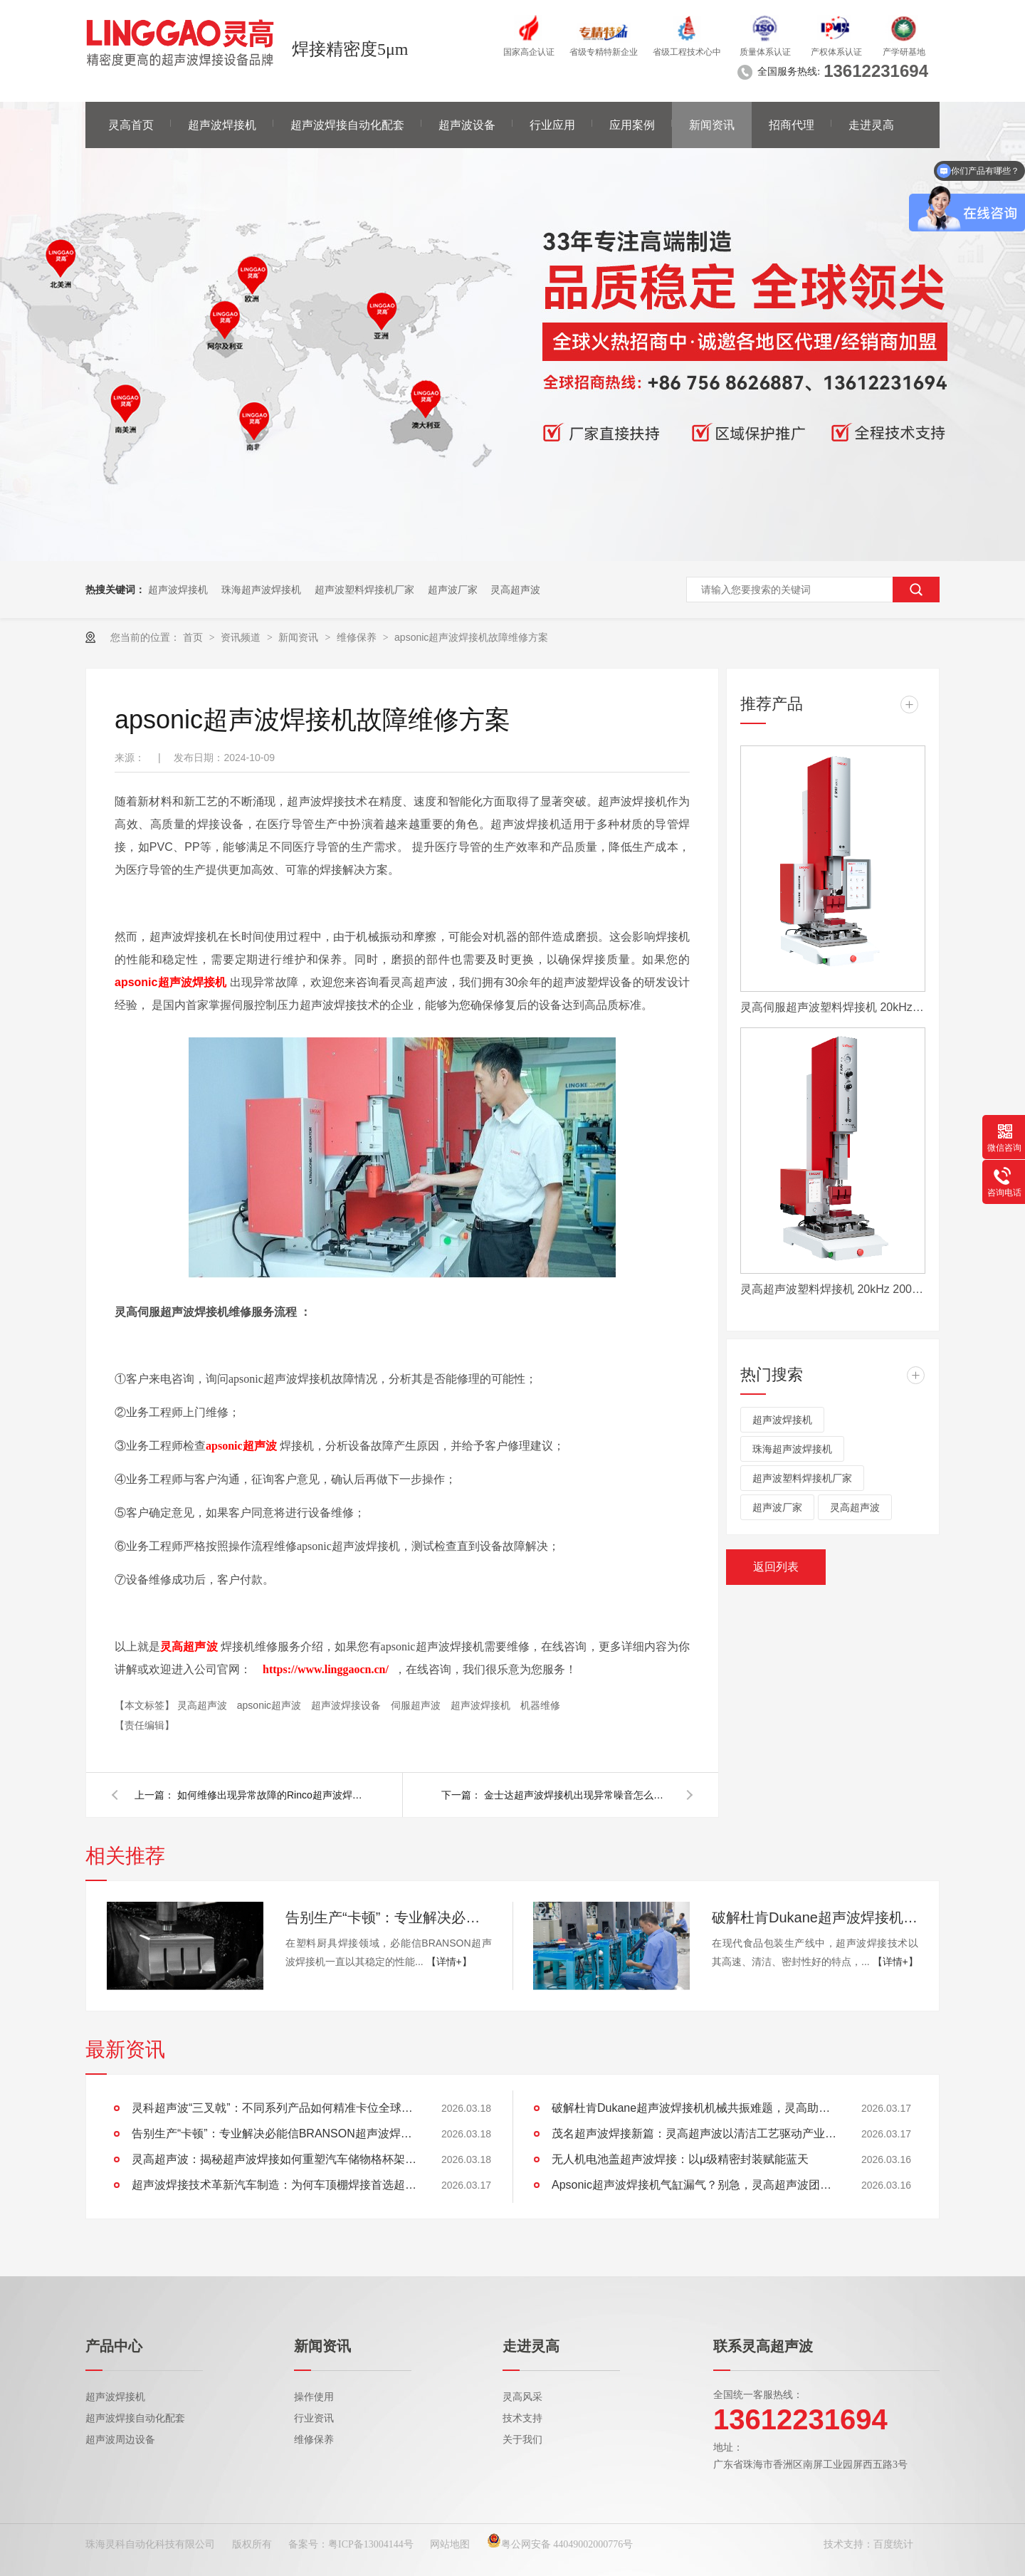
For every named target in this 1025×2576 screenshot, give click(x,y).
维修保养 (358, 637)
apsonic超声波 (270, 1705)
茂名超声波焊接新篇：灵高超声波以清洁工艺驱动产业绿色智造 (694, 2133)
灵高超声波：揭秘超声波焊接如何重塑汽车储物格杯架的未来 (274, 2159)
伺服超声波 (417, 1705)
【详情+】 (449, 1961)
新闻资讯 (712, 125)
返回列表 (776, 1567)
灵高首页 (131, 125)
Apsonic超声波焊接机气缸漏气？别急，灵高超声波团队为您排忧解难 (694, 2185)
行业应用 (552, 125)
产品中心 (113, 2346)
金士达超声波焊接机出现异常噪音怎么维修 (576, 1795)
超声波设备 (466, 125)
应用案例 (632, 125)
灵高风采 (522, 2397)
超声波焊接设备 (347, 1705)
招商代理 (791, 125)
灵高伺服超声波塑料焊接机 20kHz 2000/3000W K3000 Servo (832, 1007)
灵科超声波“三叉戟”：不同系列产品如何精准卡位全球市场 (274, 2108)
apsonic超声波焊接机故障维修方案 (471, 637)
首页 (194, 637)
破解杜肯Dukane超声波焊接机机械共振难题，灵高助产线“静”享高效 (815, 1917)
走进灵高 (871, 125)
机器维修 (540, 1705)
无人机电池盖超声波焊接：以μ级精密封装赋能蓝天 (680, 2159)
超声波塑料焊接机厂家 (364, 589)
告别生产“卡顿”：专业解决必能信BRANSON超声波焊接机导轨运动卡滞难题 (388, 1917)
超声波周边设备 (120, 2439)
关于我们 (522, 2439)
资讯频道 (242, 637)
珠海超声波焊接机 (261, 589)
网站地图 (450, 2544)
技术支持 (522, 2418)
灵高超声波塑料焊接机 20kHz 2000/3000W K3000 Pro (832, 1289)
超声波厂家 (453, 589)
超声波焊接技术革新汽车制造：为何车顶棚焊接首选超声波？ (274, 2185)
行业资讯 (314, 2418)
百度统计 (893, 2544)
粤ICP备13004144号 (371, 2544)
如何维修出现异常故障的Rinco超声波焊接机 (269, 1795)
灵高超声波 (515, 589)
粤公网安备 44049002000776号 (560, 2544)
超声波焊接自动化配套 (347, 125)
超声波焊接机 (222, 125)
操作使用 (314, 2397)
